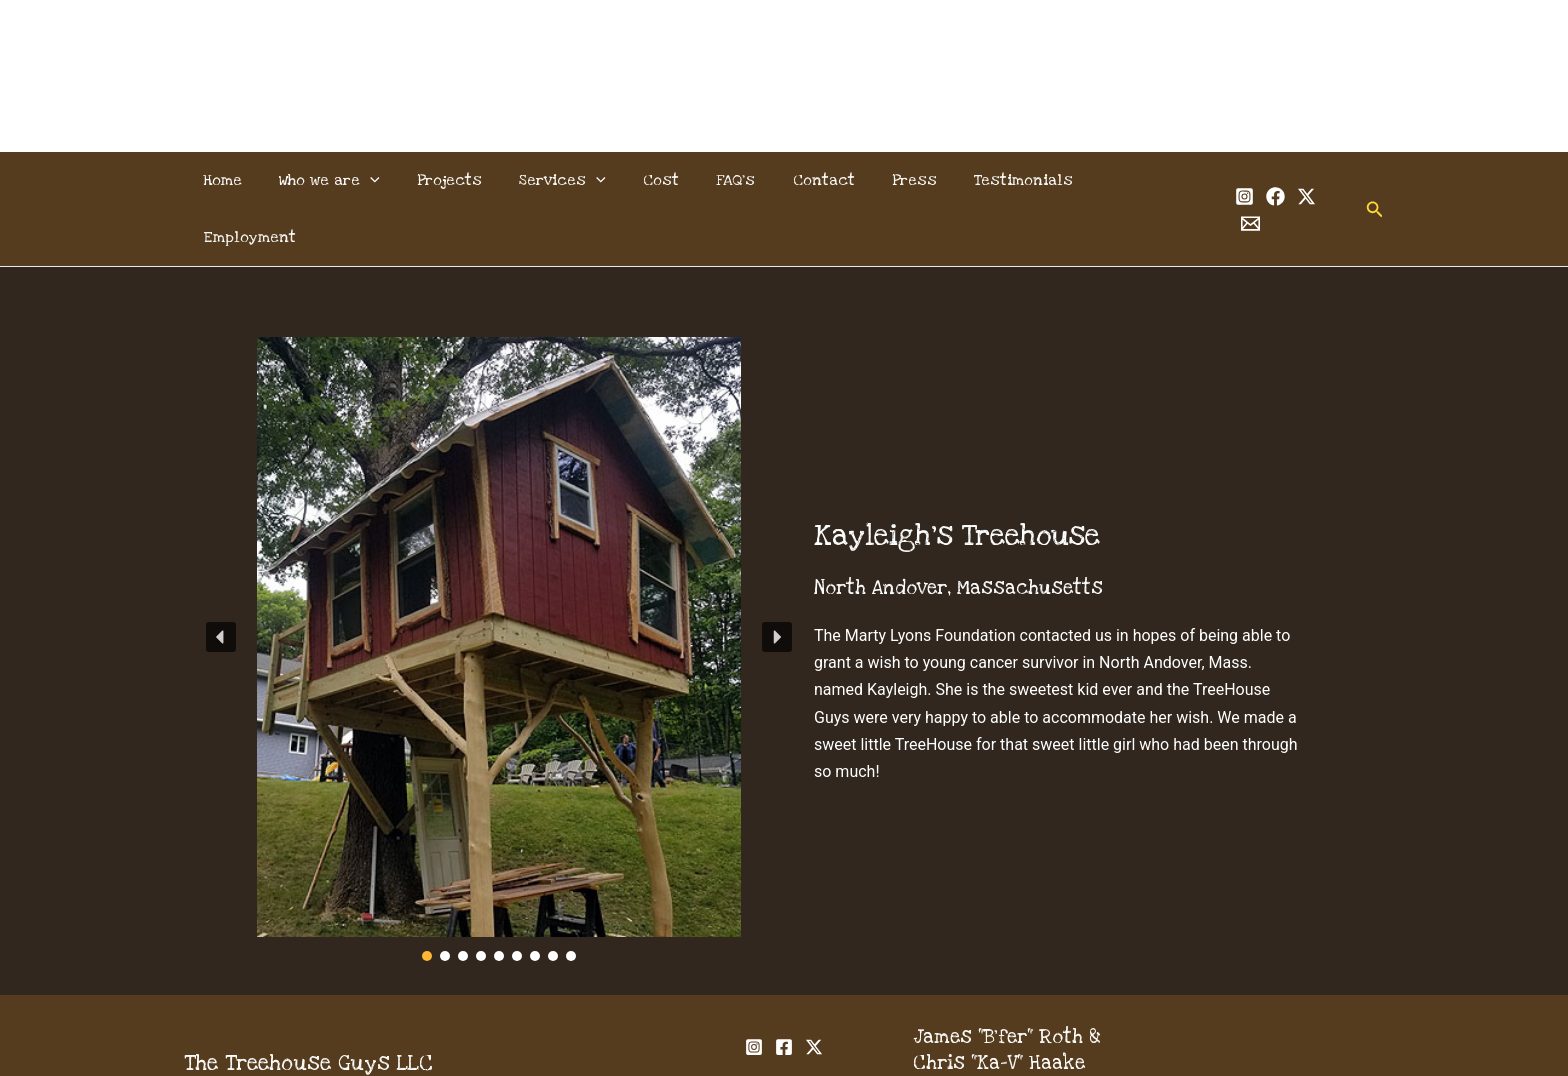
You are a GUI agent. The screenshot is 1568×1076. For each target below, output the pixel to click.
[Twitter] (1283, 181)
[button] (1353, 180)
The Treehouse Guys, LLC (784, 51)
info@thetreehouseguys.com (1048, 1032)
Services (566, 180)
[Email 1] (1314, 181)
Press (897, 180)
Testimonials (1001, 180)
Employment (1129, 180)
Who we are (343, 180)
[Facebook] (1252, 181)
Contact (812, 180)
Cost (660, 180)
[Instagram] (1221, 181)
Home (241, 180)
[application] (384, 180)
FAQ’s (729, 180)
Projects (458, 180)
